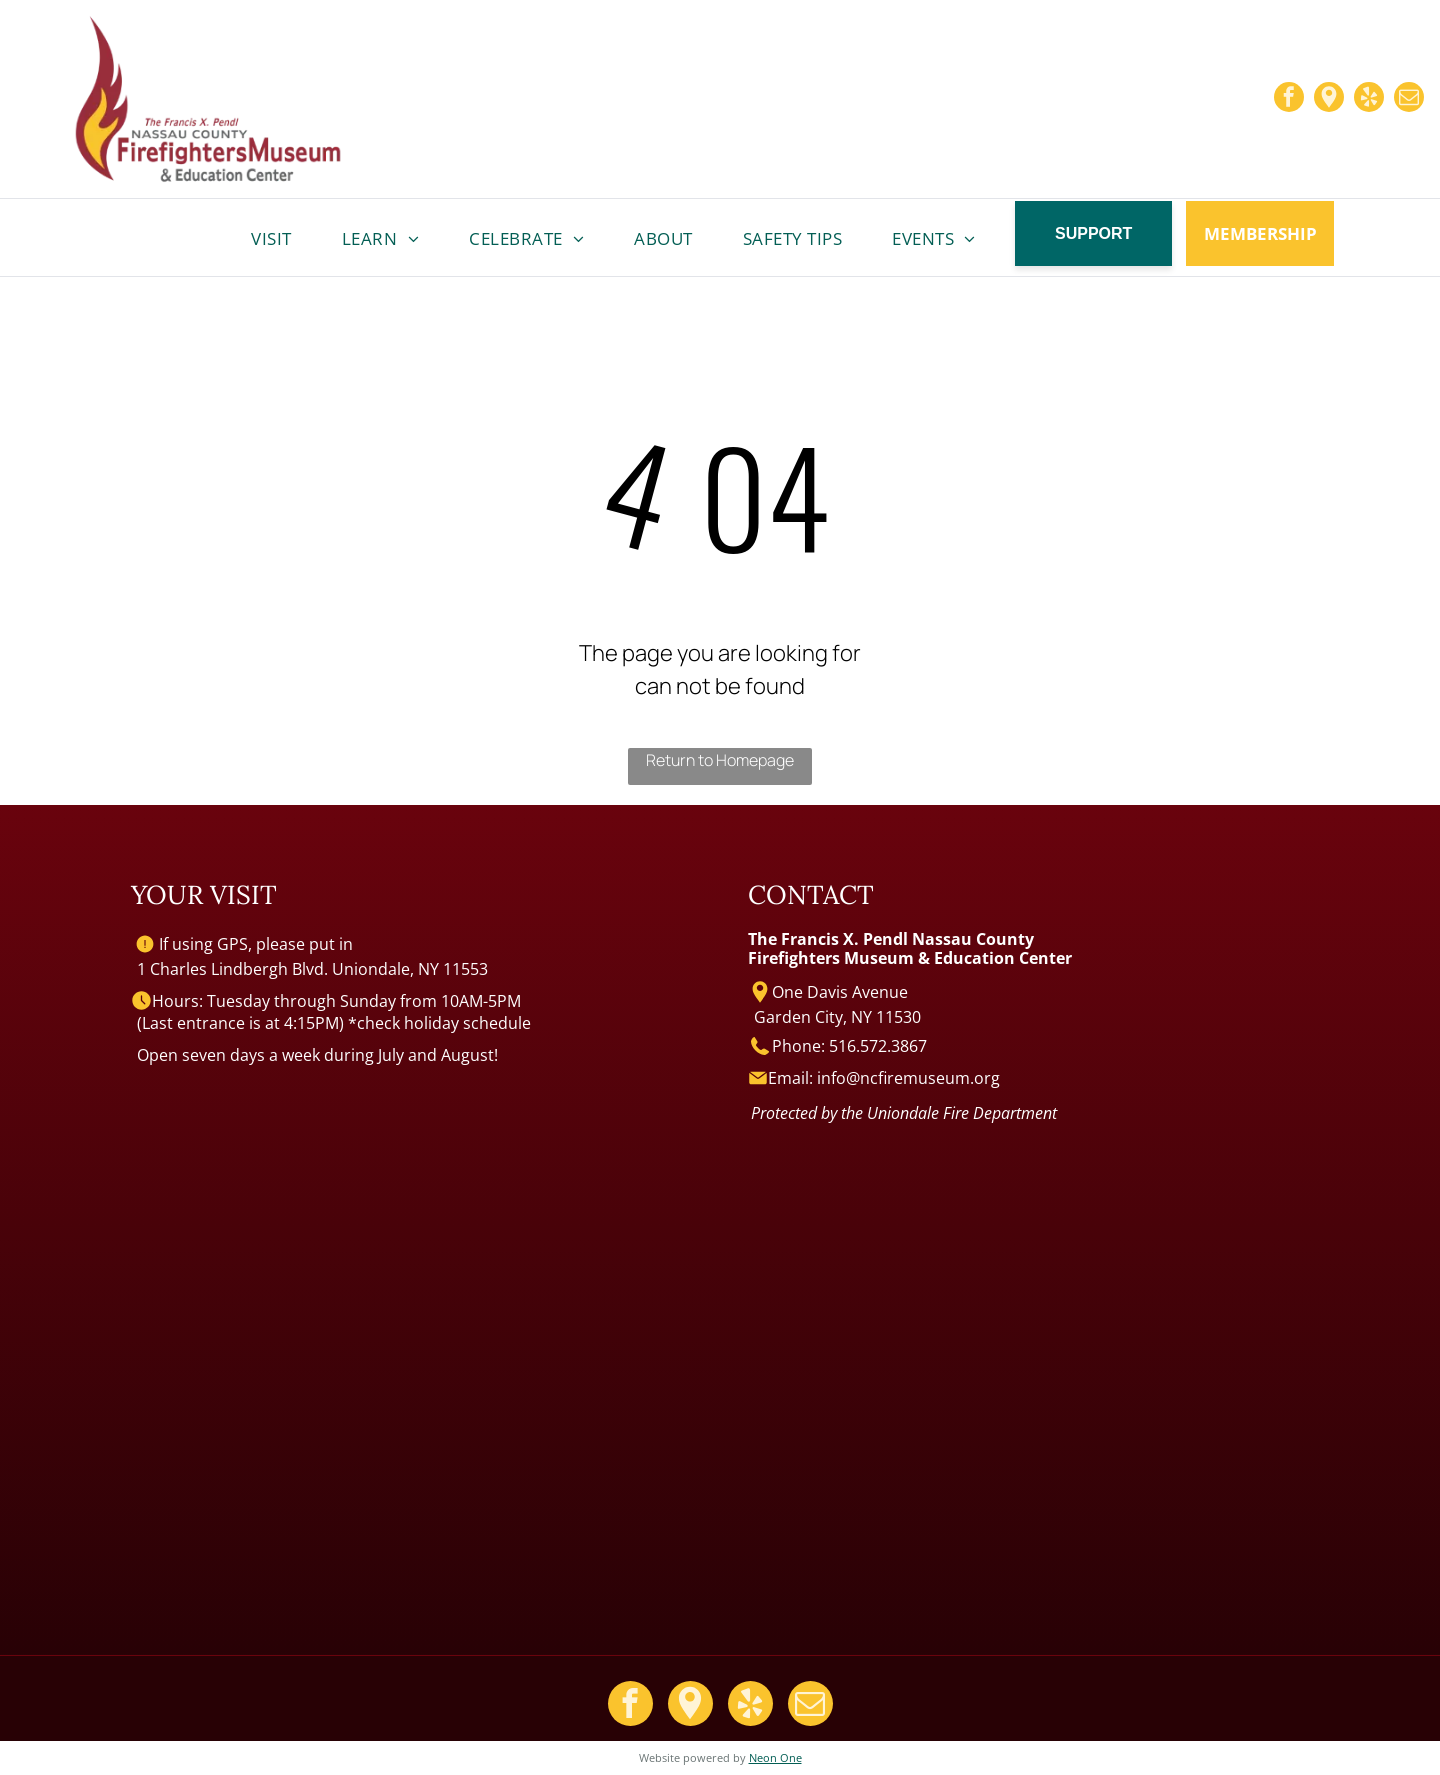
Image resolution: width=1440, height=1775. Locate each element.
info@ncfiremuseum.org (908, 1078)
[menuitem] (271, 238)
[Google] (1329, 99)
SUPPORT (1093, 233)
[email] (1409, 99)
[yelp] (1369, 99)
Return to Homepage (720, 760)
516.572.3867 (878, 1046)
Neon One (775, 1757)
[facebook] (1289, 99)
